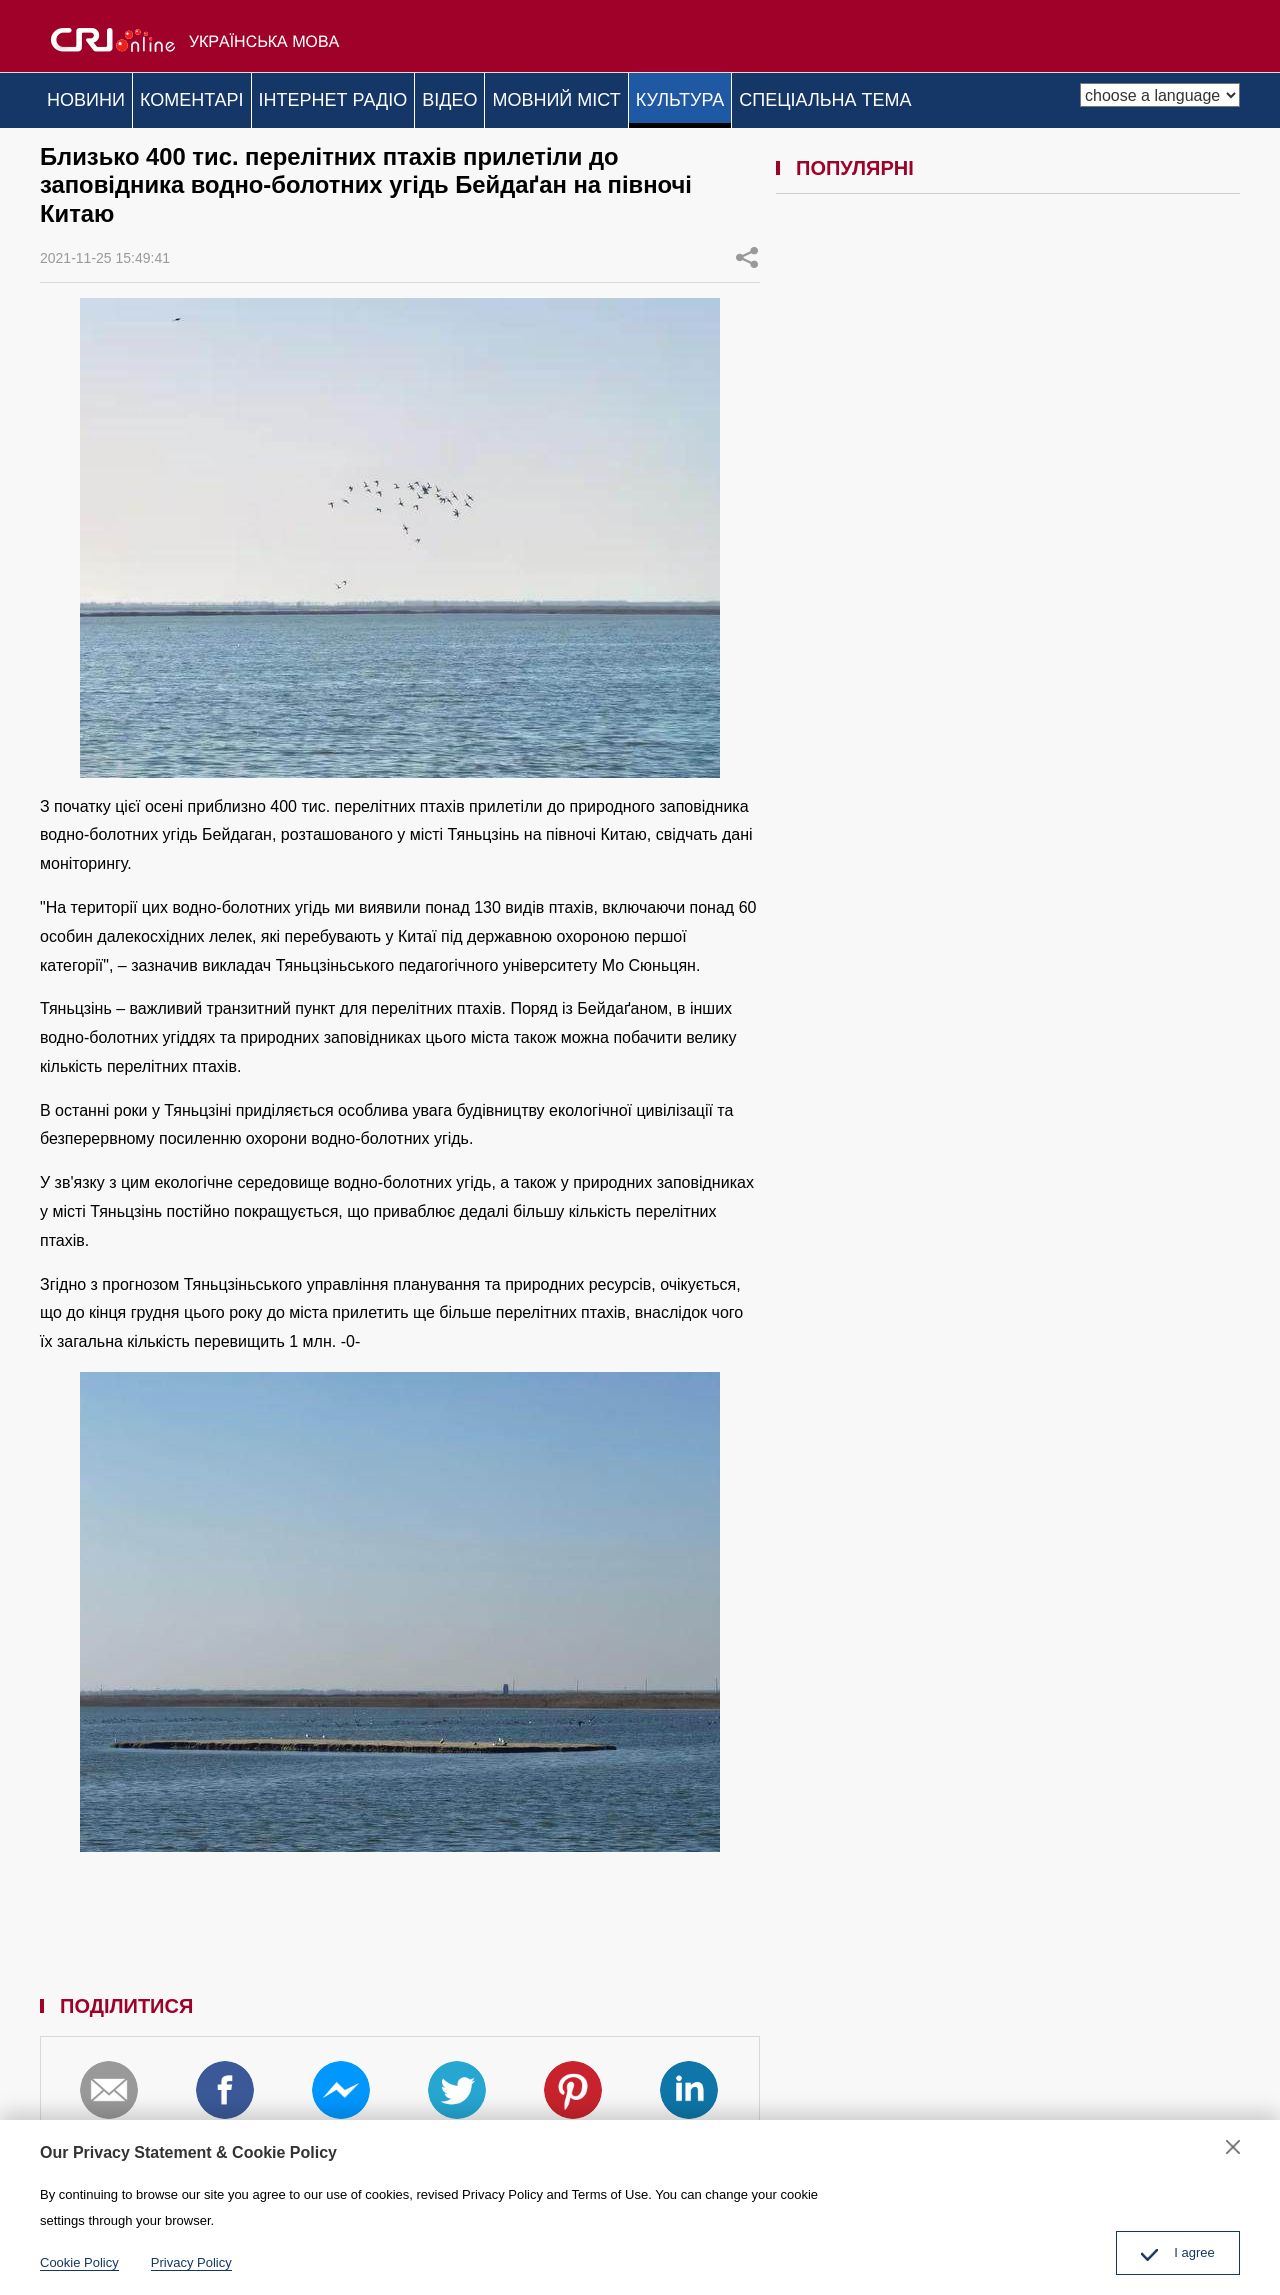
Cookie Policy (79, 2262)
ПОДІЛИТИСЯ (747, 248)
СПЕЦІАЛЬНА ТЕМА (929, 96)
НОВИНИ (94, 96)
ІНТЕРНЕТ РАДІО (373, 96)
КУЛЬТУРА (768, 96)
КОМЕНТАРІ (216, 96)
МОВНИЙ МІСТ (628, 96)
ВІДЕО (505, 96)
